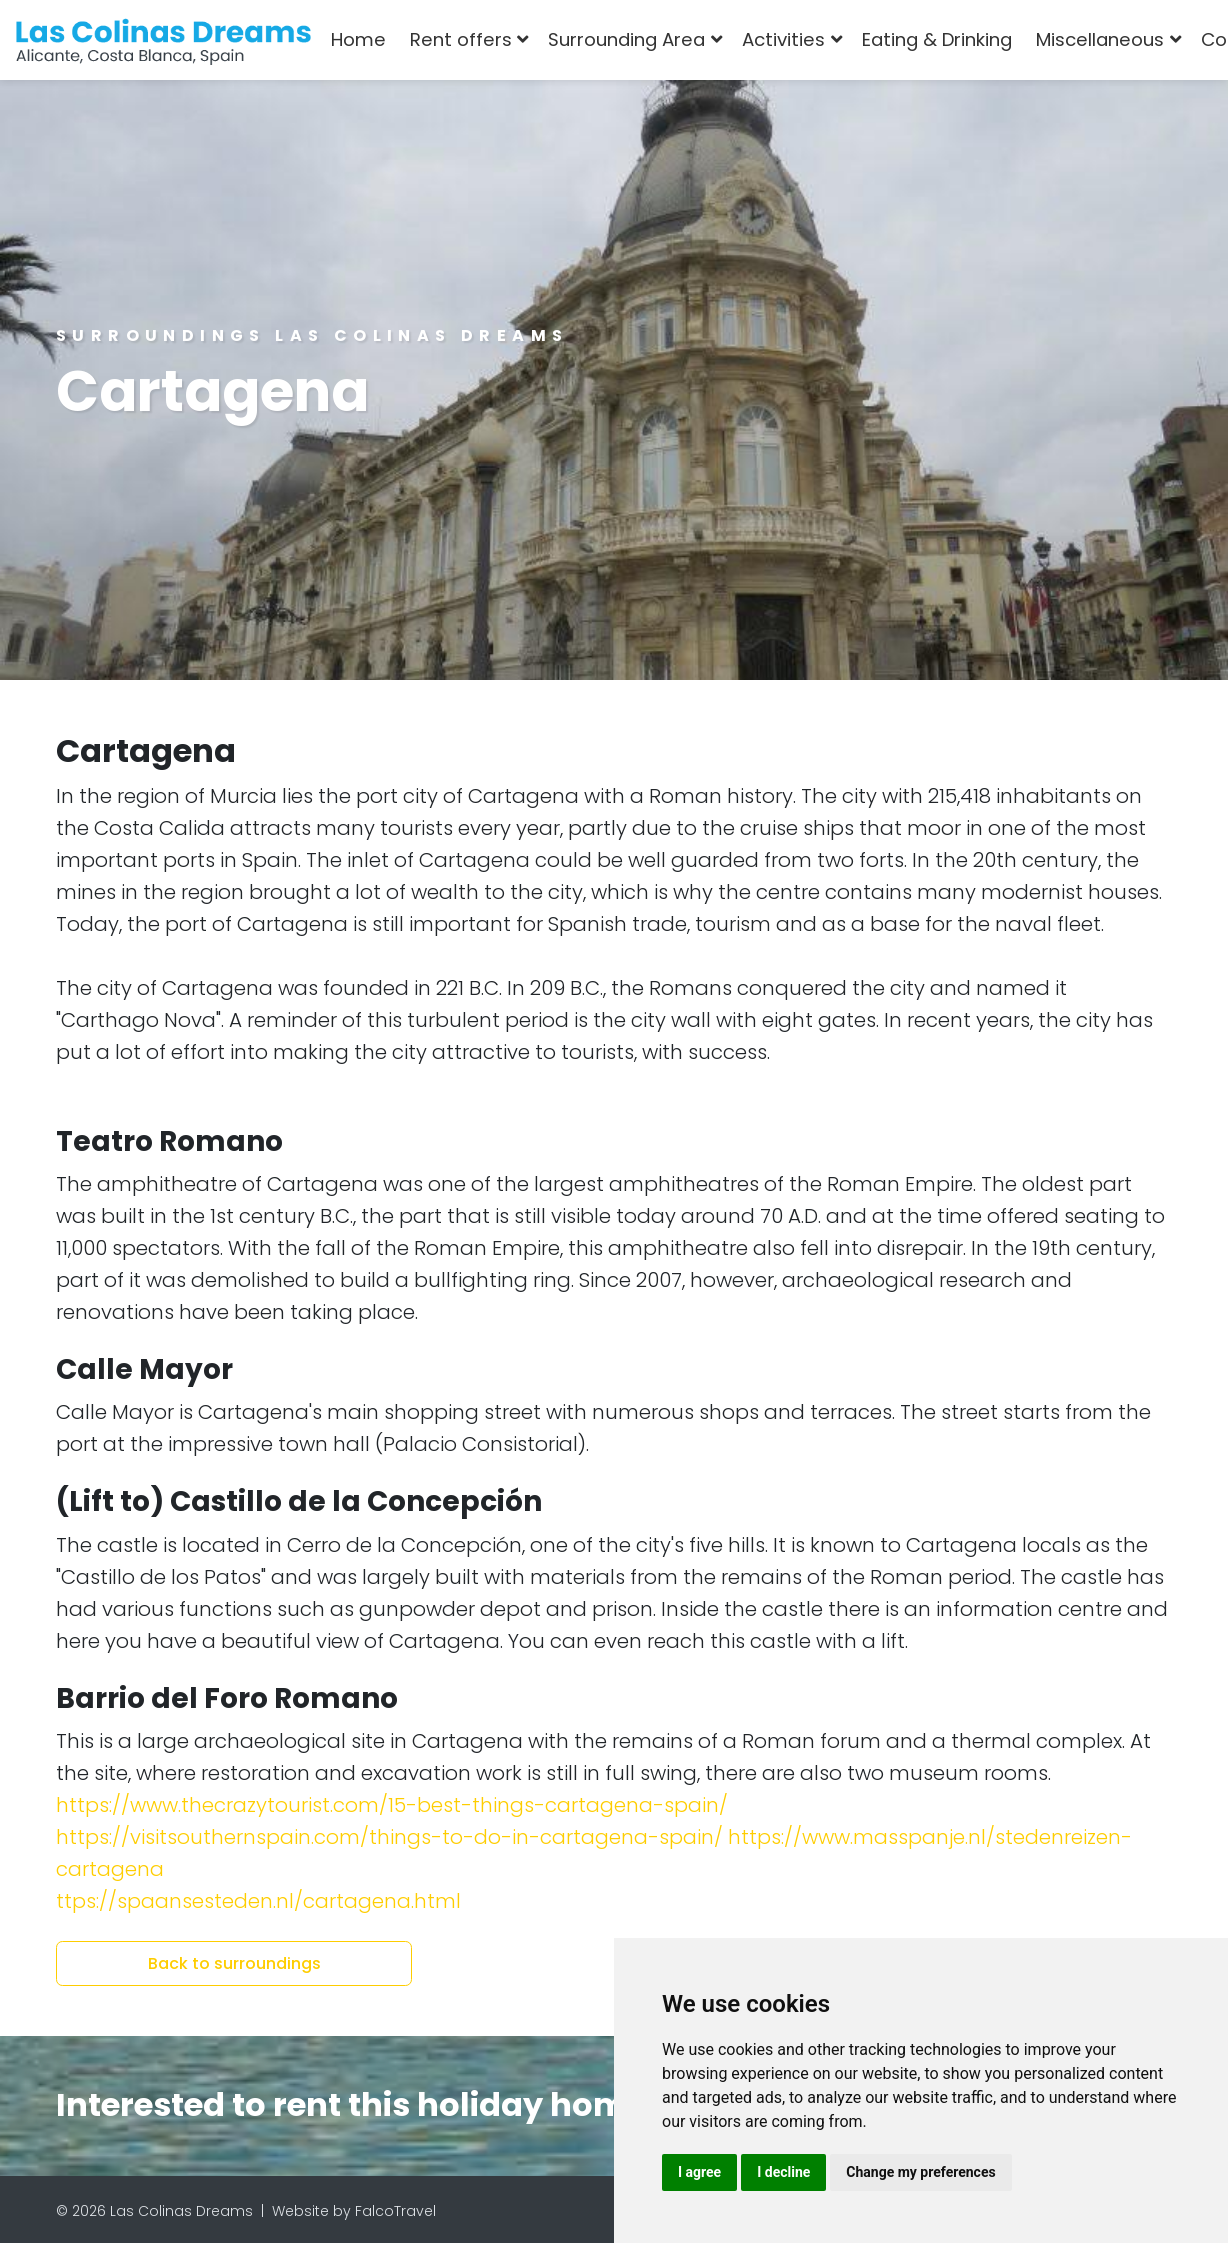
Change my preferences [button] (920, 2172)
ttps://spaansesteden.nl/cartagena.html (258, 1901)
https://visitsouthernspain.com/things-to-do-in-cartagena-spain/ (389, 1837)
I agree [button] (699, 2172)
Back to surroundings (234, 1963)
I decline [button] (783, 2172)
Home (358, 39)
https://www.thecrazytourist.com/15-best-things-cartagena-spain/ (392, 1805)
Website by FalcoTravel (354, 2211)
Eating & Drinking (937, 39)
